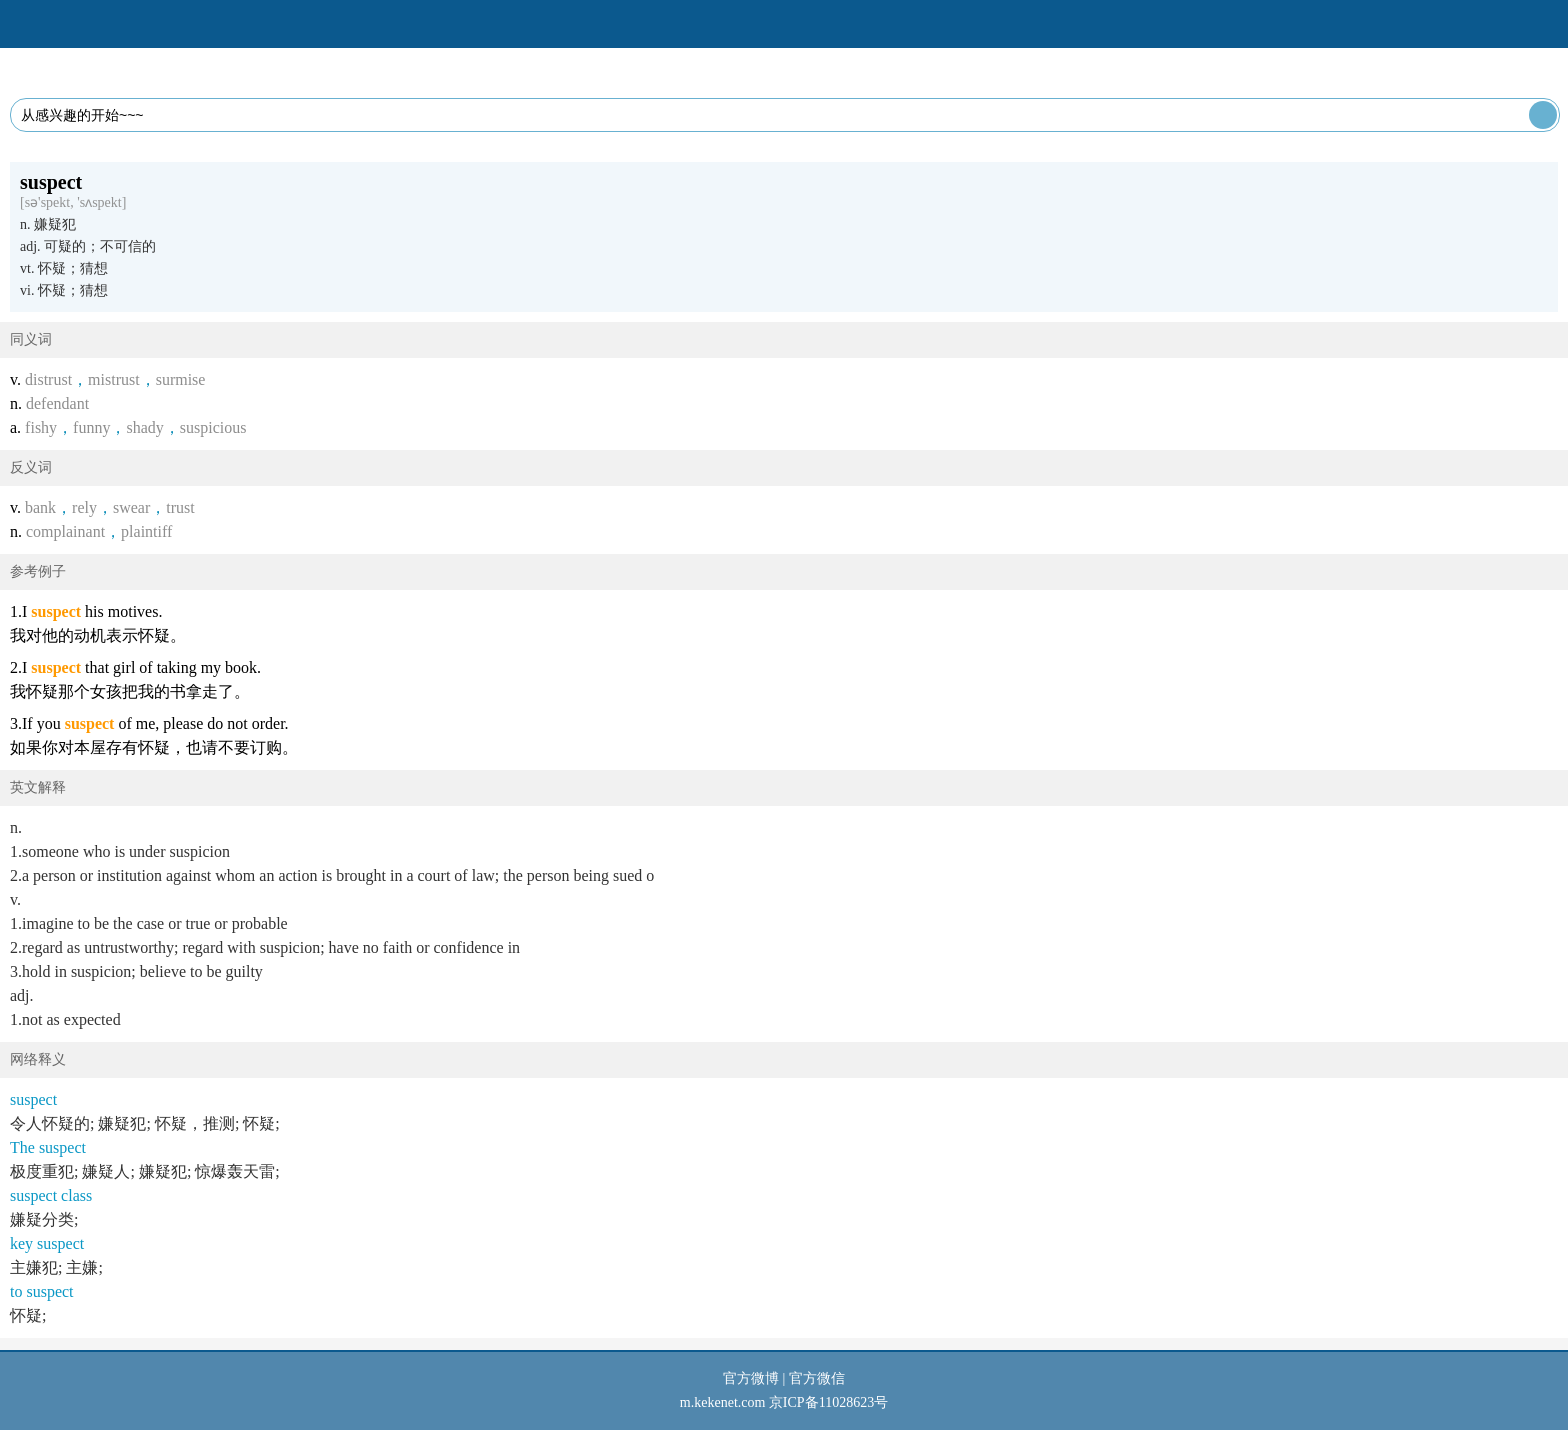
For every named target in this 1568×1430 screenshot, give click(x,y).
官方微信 (817, 1378)
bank (40, 507)
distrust (48, 379)
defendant (57, 403)
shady (144, 427)
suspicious (213, 427)
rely (84, 507)
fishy (41, 427)
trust (180, 507)
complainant (65, 531)
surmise (181, 379)
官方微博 (751, 1378)
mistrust (114, 379)
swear (131, 507)
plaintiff (146, 531)
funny (91, 427)
